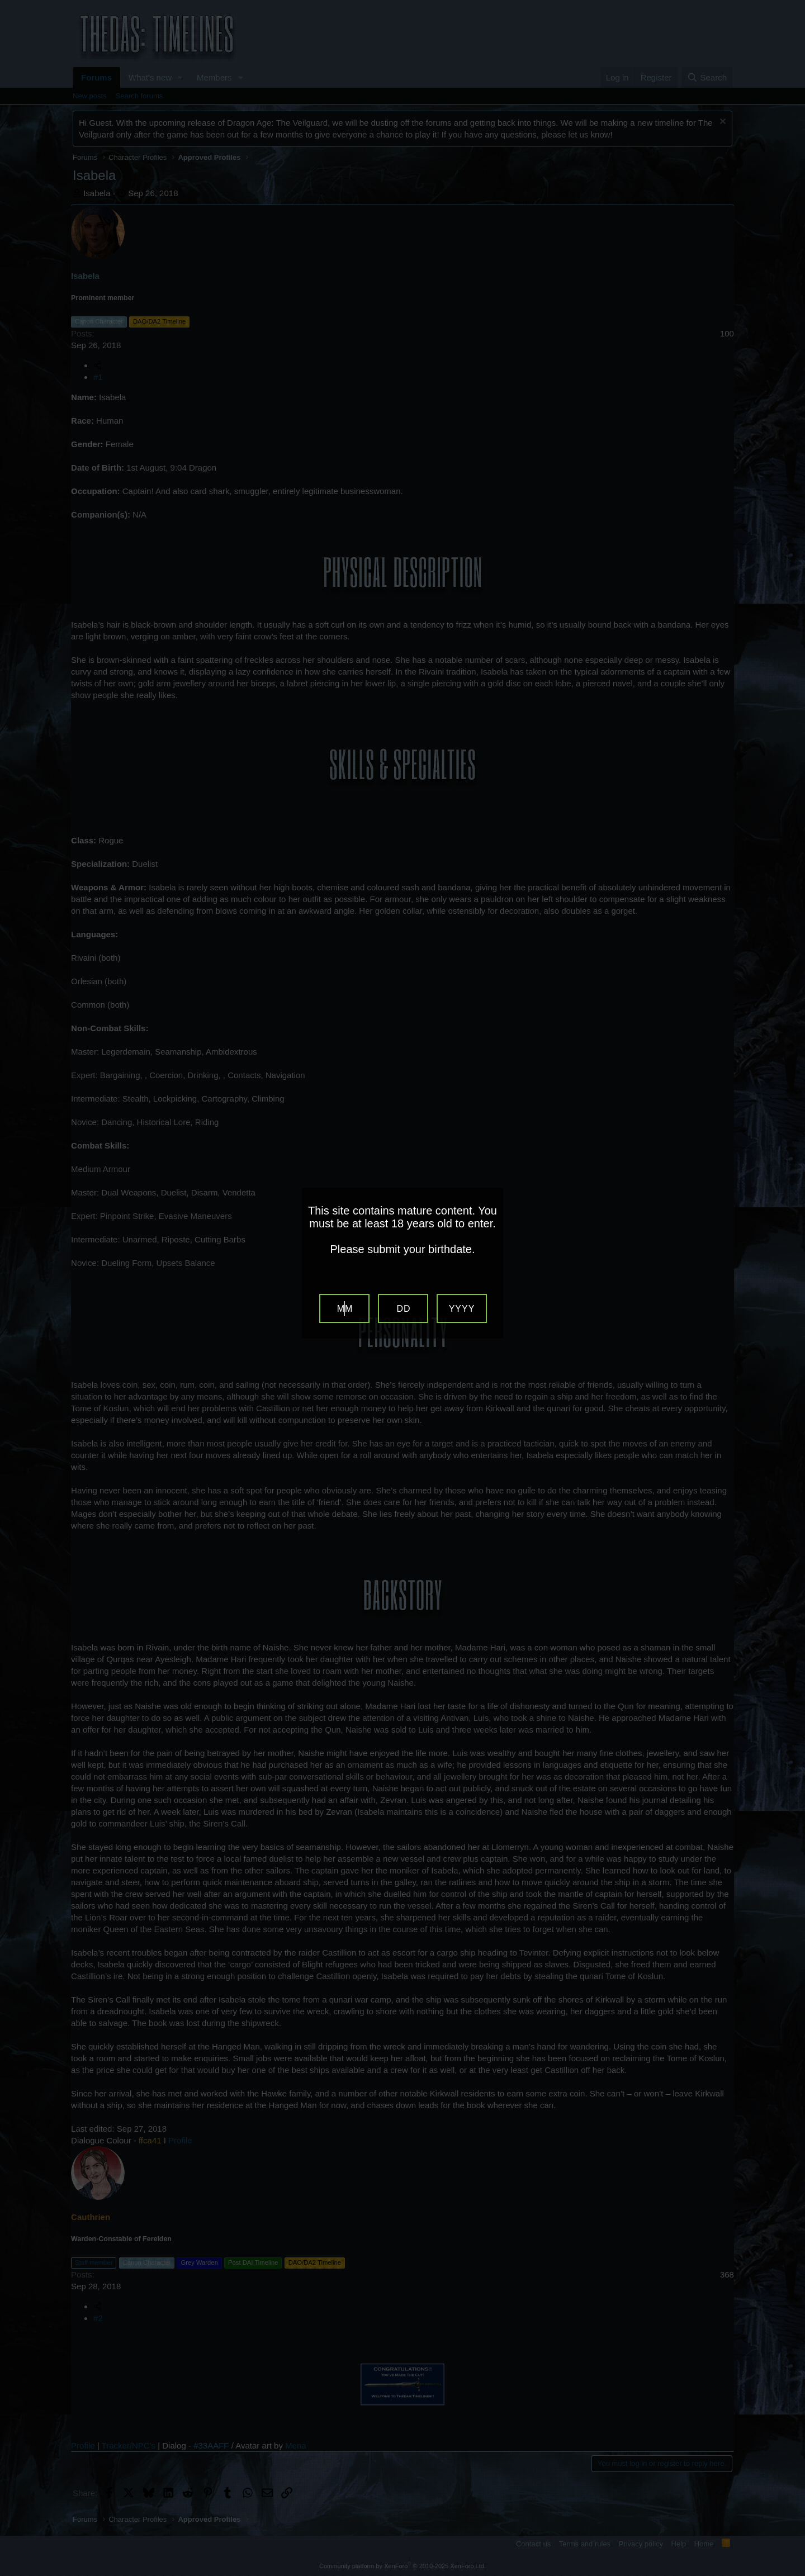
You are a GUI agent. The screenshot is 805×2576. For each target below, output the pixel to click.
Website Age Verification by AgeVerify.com (791, 2573)
